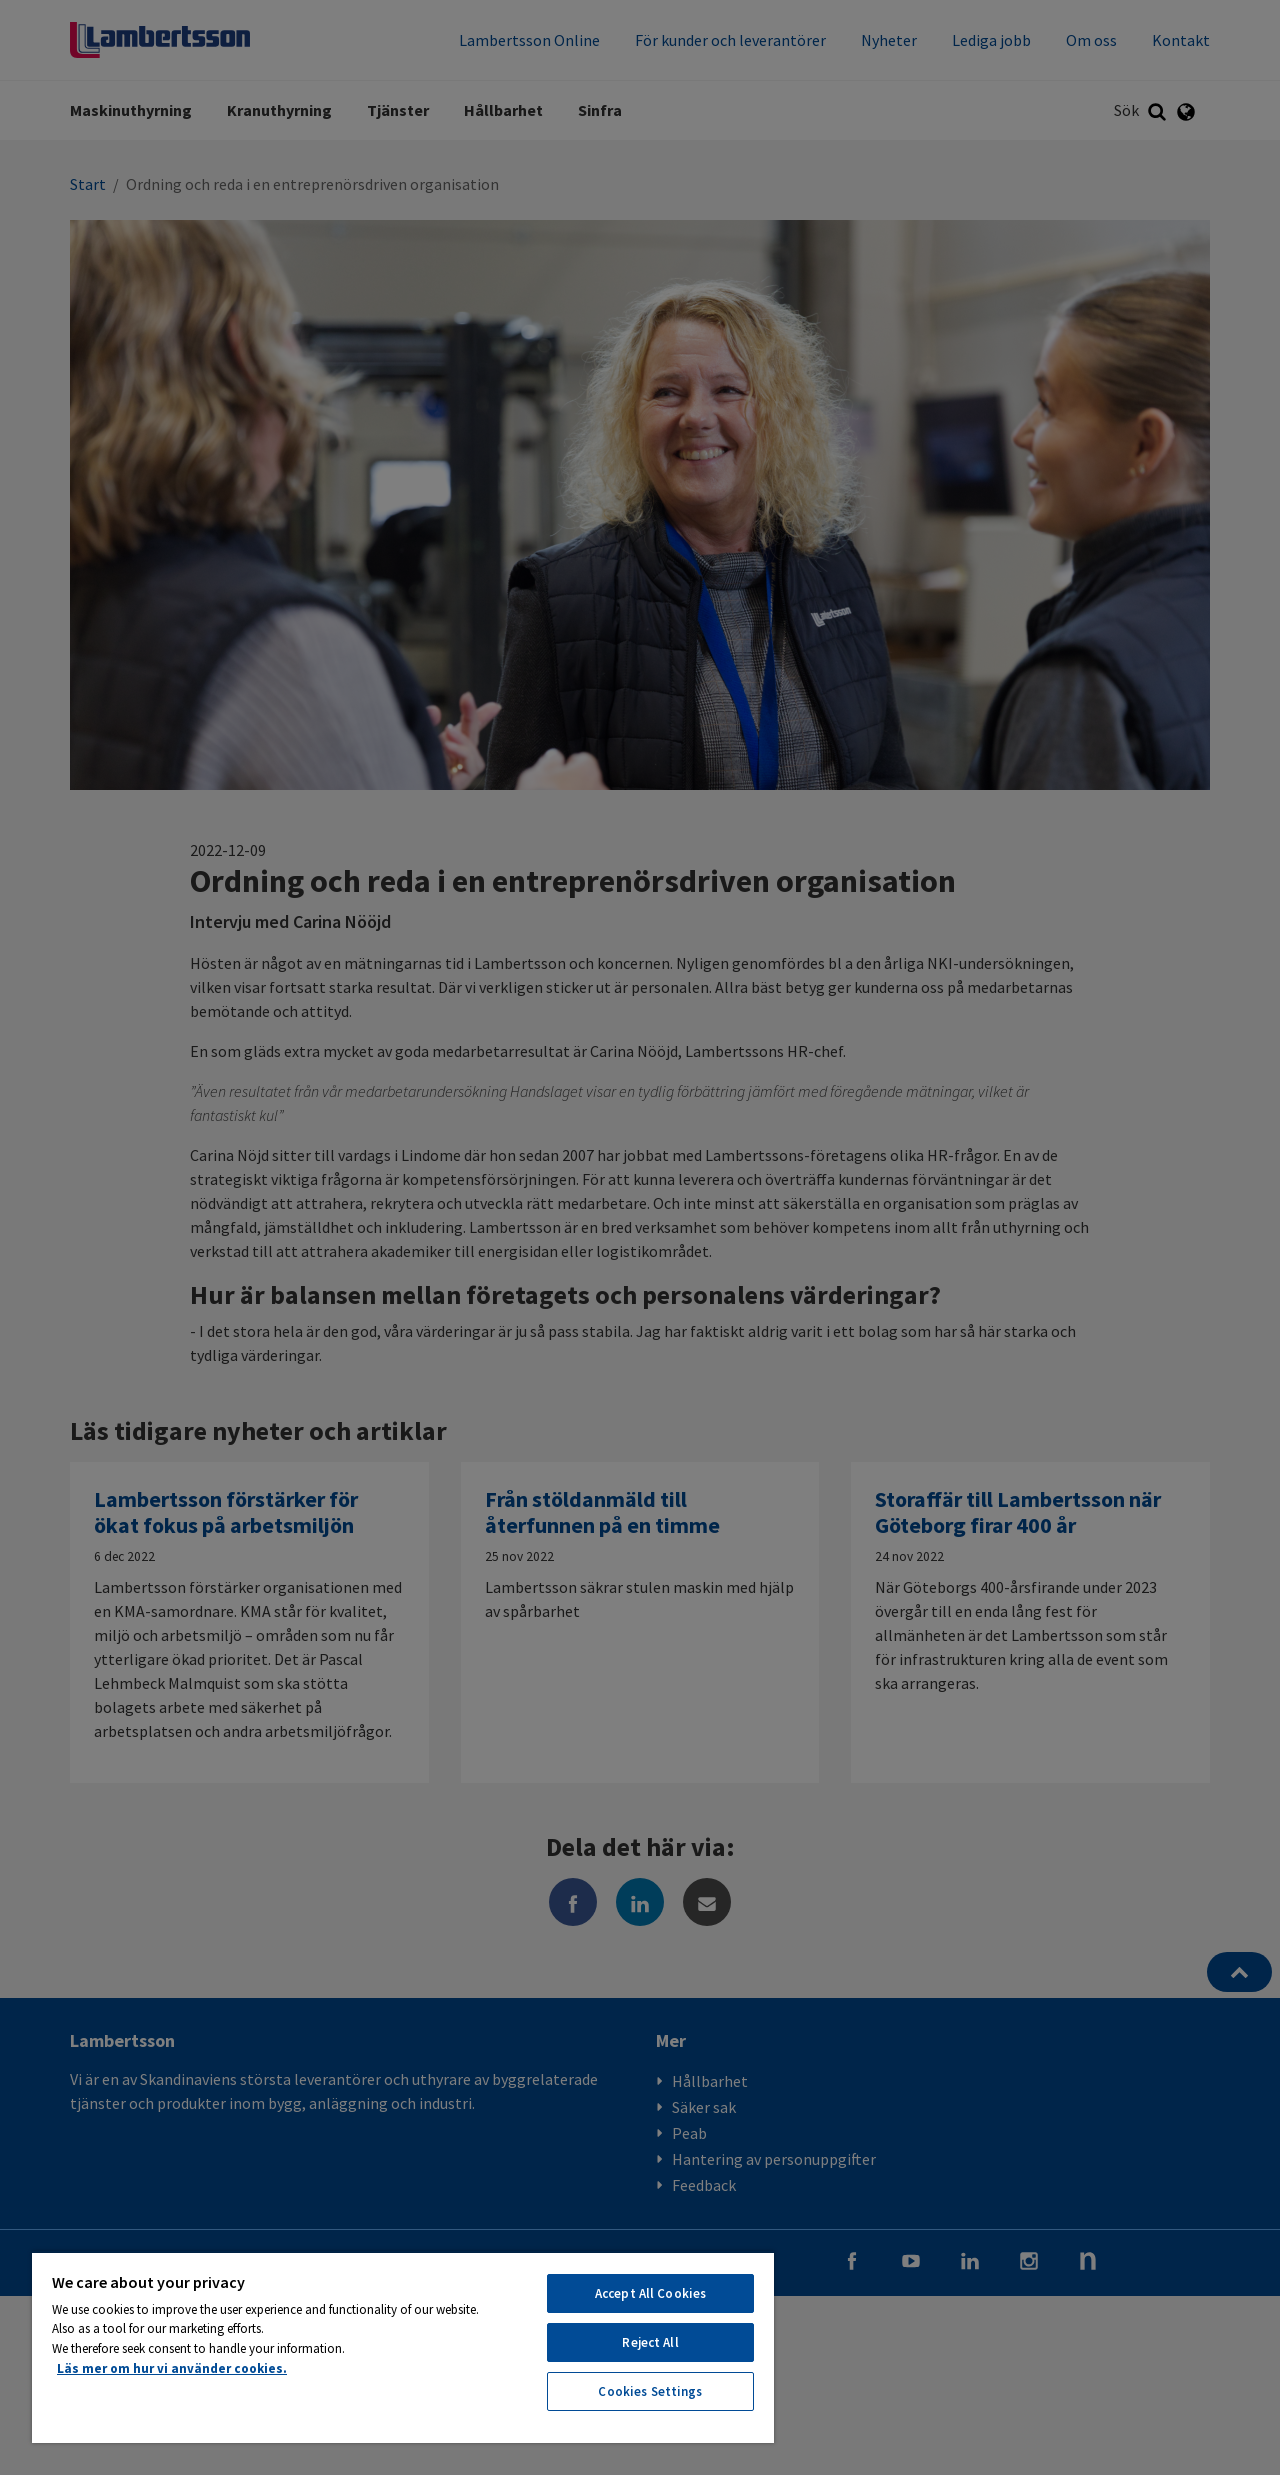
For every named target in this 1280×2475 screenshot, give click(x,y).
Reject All (650, 2342)
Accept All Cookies (650, 2293)
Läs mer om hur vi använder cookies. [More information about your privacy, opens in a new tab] (172, 2368)
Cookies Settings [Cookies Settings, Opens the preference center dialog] (650, 2391)
